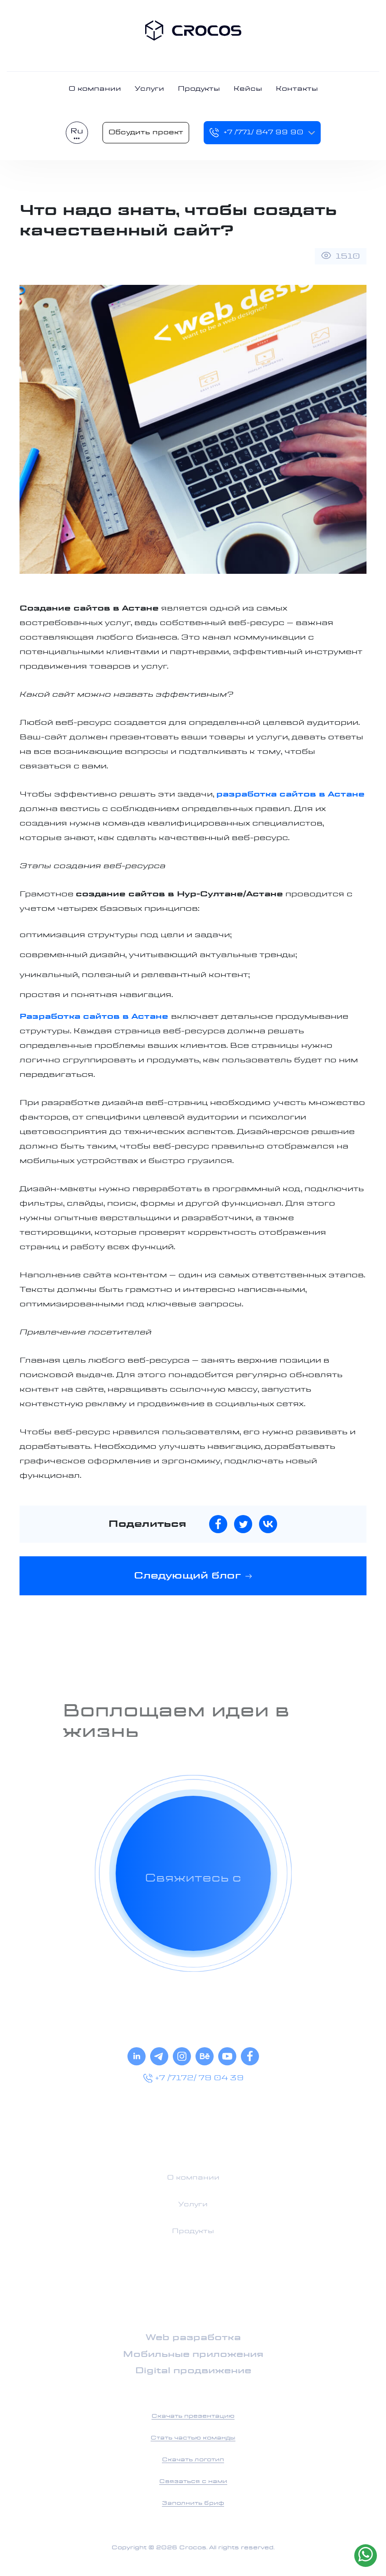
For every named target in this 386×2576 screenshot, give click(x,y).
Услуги (149, 89)
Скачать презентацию (193, 2416)
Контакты (297, 89)
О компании (94, 89)
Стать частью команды (193, 2438)
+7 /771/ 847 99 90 (256, 132)
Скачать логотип (193, 2460)
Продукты (199, 89)
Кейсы (248, 89)
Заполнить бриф (193, 2503)
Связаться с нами (193, 2481)
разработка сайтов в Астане (290, 794)
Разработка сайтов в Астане (94, 1016)
